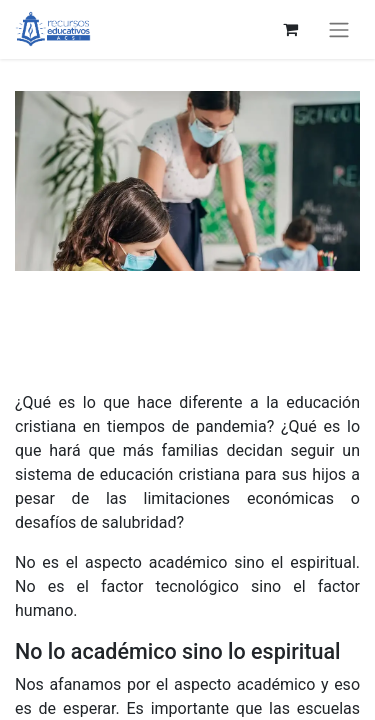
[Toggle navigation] (339, 29)
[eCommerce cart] (290, 29)
